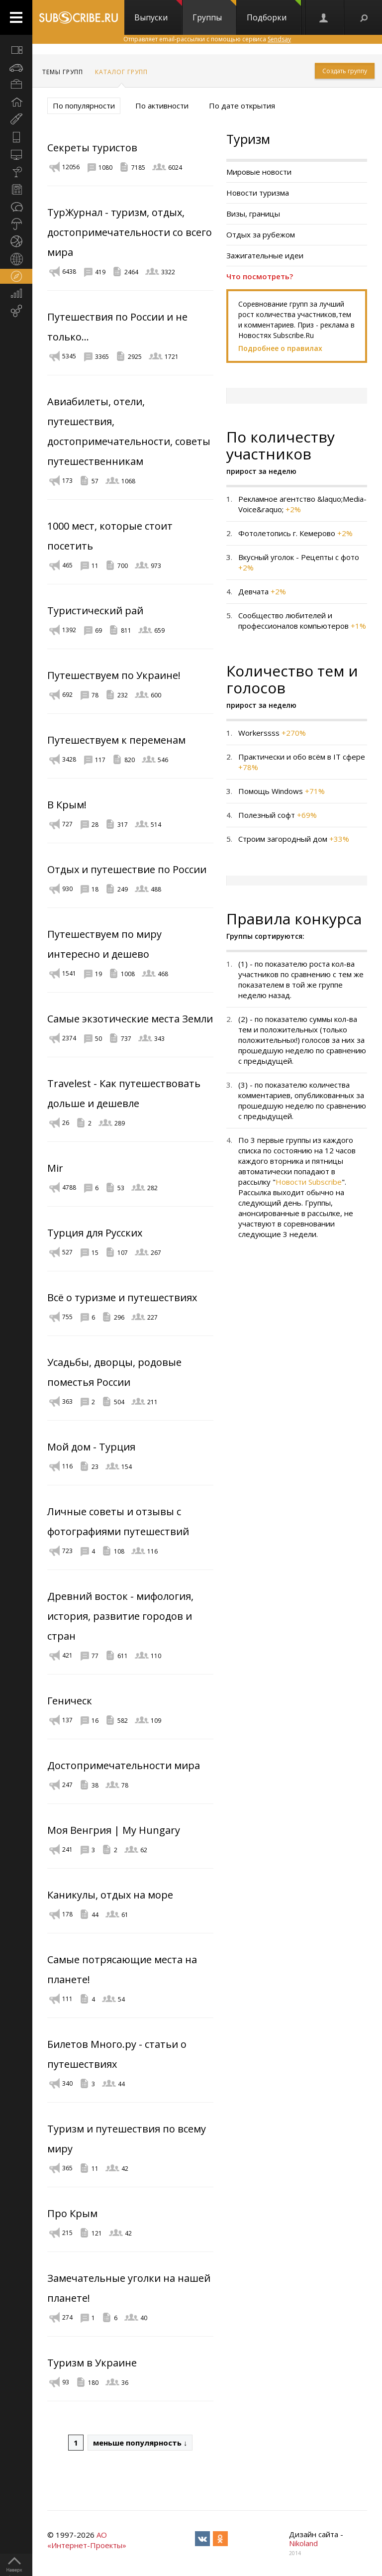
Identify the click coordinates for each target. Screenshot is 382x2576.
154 (126, 1466)
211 (152, 1402)
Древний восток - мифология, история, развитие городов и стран (120, 1616)
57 (95, 481)
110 (156, 1656)
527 (67, 1252)
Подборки (274, 11)
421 (67, 1655)
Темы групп (62, 72)
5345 (69, 356)
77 (95, 1656)
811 (126, 630)
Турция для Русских (94, 1232)
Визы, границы (253, 214)
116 (67, 1466)
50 (98, 1038)
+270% (294, 733)
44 (95, 1914)
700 (122, 565)
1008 (128, 974)
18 (95, 889)
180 (93, 2382)
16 (95, 1720)
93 (65, 2382)
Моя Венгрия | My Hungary (113, 1830)
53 (120, 1188)
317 (122, 824)
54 (121, 1999)
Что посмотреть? (259, 276)
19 (98, 974)
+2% (293, 509)
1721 (172, 356)
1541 (69, 973)
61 (124, 1914)
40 (143, 2318)
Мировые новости (258, 172)
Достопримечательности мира (123, 1765)
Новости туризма (257, 193)
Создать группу (344, 71)
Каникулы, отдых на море (110, 1895)
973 (156, 565)
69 (98, 630)
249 (122, 889)
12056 (71, 167)
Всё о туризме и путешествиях (122, 1297)
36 (124, 2382)
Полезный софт (266, 815)
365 (67, 2168)
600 (156, 695)
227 (152, 1317)
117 (100, 760)
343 (159, 1038)
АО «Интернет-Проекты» (86, 2540)
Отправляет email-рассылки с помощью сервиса (207, 39)
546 (163, 760)
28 (95, 824)
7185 (138, 167)
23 (95, 1466)
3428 (69, 759)
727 (67, 824)
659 (159, 630)
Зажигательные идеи (264, 255)
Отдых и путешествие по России (126, 869)
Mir (55, 1168)
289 (119, 1123)
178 (67, 1914)
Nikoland (303, 2543)
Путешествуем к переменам (116, 740)
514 (156, 824)
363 (67, 1401)
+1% (358, 626)
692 (67, 694)
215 (67, 2233)
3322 (168, 272)
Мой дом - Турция (91, 1447)
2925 (135, 356)
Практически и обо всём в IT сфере (301, 757)
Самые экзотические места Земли (130, 1018)
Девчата (253, 591)
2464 (131, 272)
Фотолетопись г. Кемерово (286, 533)
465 (67, 565)
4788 (69, 1187)
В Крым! (67, 804)
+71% (315, 791)
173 (67, 480)
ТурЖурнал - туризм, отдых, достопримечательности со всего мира (129, 232)
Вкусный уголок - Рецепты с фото (298, 557)
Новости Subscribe (309, 1182)
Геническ (69, 1700)
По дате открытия (242, 106)
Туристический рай (95, 610)
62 (143, 1850)
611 (122, 1656)
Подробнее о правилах (280, 348)
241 (67, 1849)
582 (122, 1720)
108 (119, 1551)
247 (67, 1785)
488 (156, 889)
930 (67, 889)
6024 (175, 167)
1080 (105, 167)
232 (122, 695)
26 (65, 1123)
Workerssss (259, 733)
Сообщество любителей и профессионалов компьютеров (293, 620)
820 (129, 760)
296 (119, 1317)
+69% (307, 815)
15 (95, 1252)
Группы (214, 11)
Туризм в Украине (92, 2362)
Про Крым (72, 2213)
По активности (162, 106)
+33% (339, 839)
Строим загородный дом (282, 839)
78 (95, 695)
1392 (69, 630)
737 (126, 1038)
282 (152, 1188)
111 (67, 1999)
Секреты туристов (92, 147)
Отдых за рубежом (260, 234)
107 (122, 1252)
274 (67, 2317)
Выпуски (158, 11)
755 (67, 1317)
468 (163, 974)
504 (119, 1402)
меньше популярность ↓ (140, 2443)
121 (97, 2233)
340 (67, 2083)
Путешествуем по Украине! (114, 675)
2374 (69, 1038)
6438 (69, 271)
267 (156, 1252)
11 (95, 565)
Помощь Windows (270, 791)
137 (67, 1720)
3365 (102, 356)
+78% (248, 767)
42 (124, 2168)
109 (156, 1720)
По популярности (84, 106)
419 (100, 272)
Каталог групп (121, 72)
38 (95, 1785)
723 (67, 1551)
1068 (128, 481)
